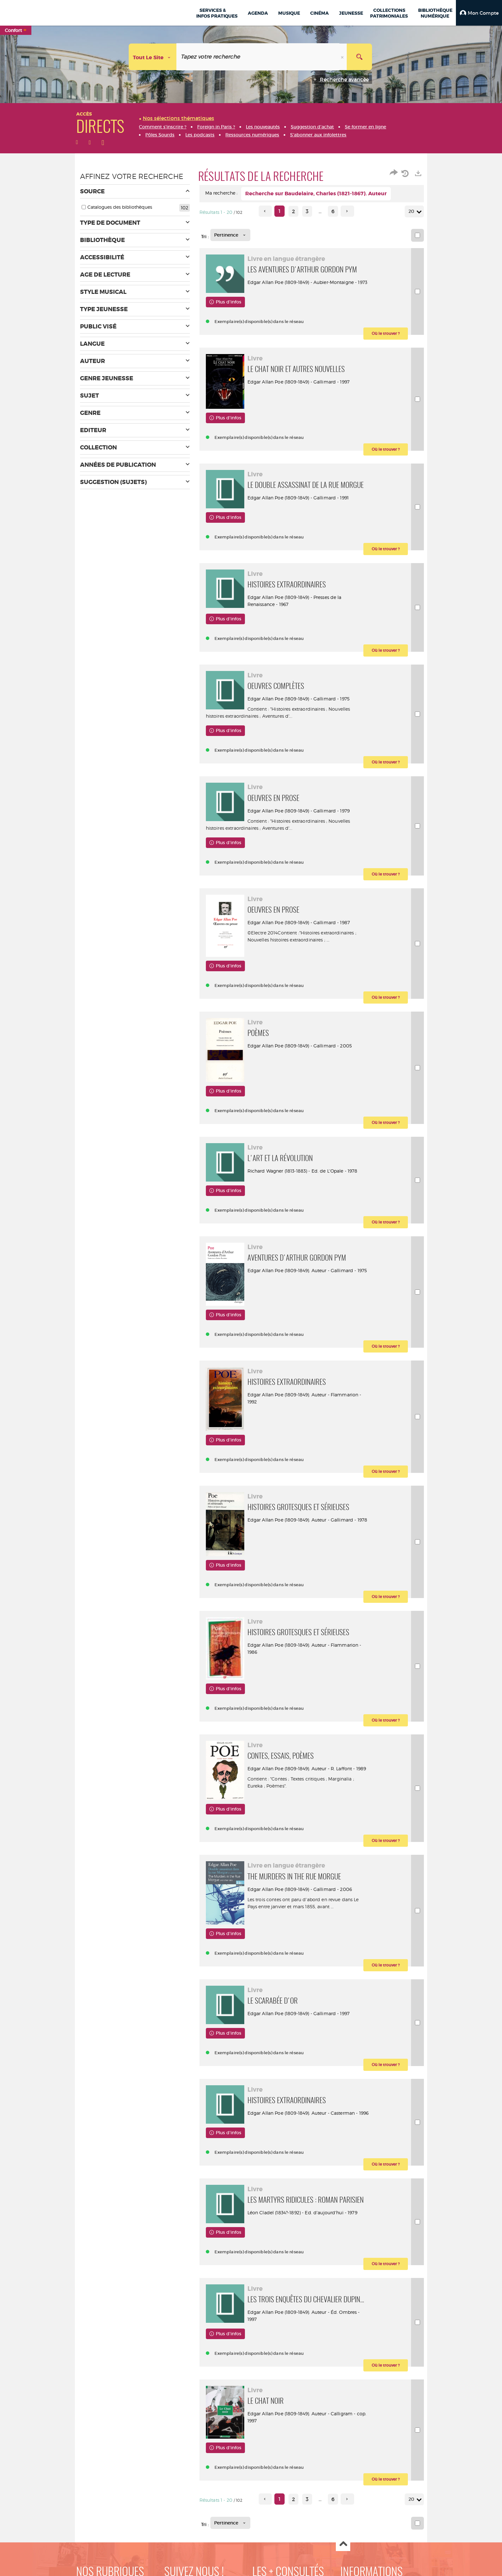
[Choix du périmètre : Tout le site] (153, 56)
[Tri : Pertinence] (230, 235)
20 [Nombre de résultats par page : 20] (412, 211)
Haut (343, 2544)
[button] (479, 13)
